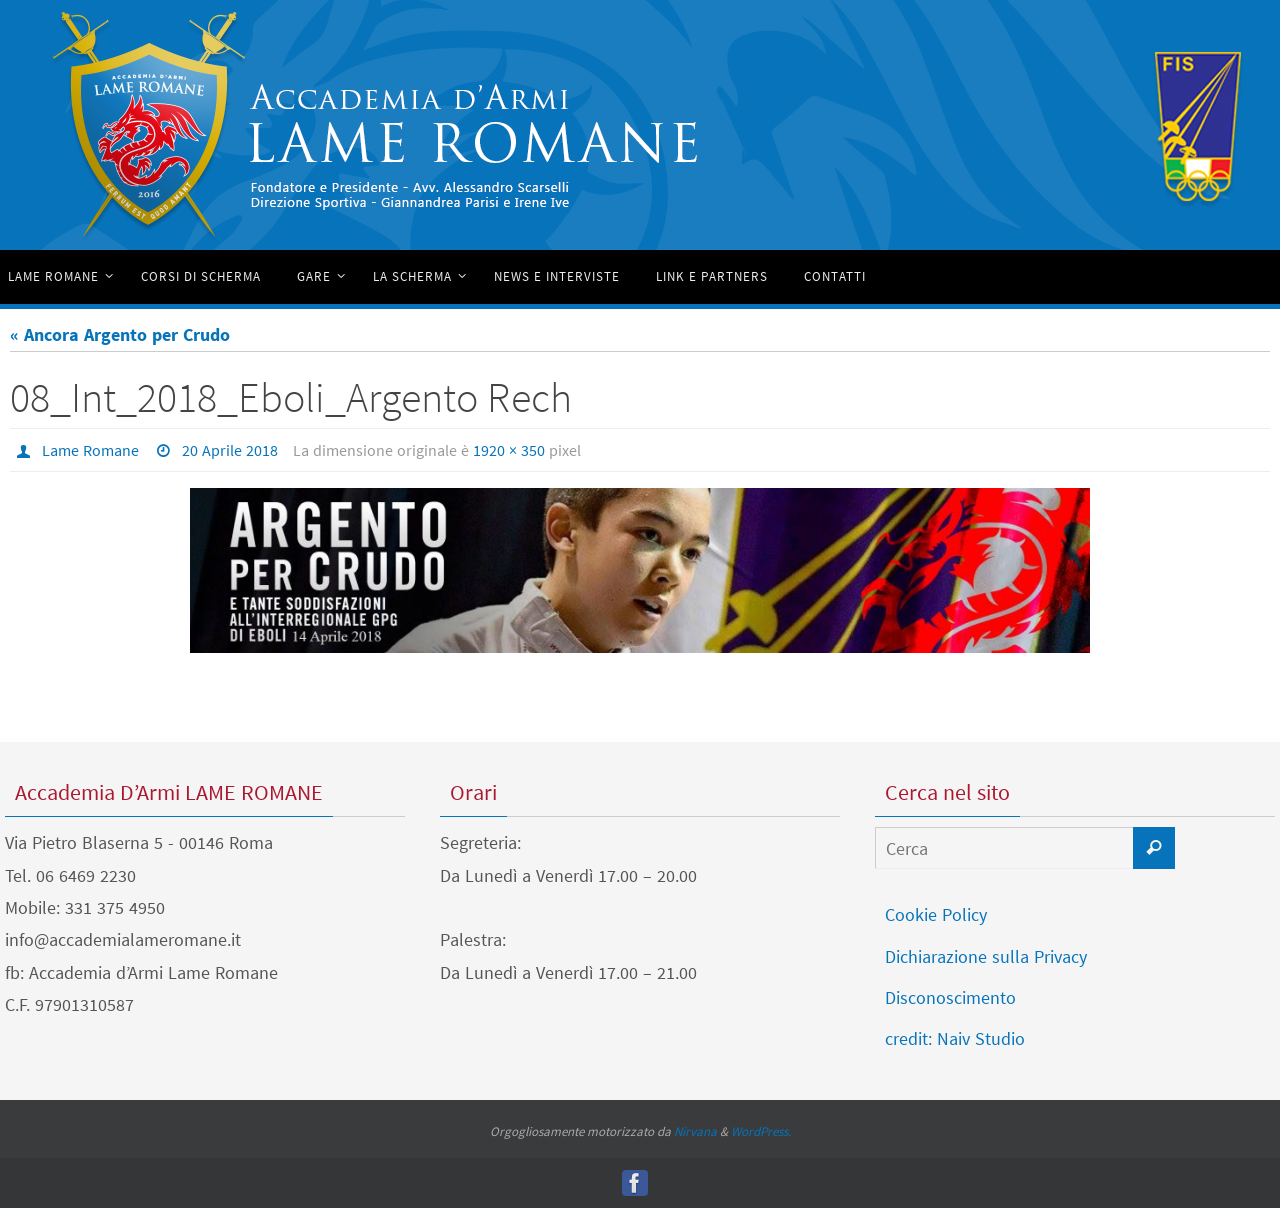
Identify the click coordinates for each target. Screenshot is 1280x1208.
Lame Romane (90, 450)
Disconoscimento (950, 997)
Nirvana (695, 1131)
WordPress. (761, 1131)
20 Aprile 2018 (230, 450)
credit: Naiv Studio (955, 1038)
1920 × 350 (509, 450)
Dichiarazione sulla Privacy (986, 956)
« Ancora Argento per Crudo (120, 334)
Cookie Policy (936, 914)
